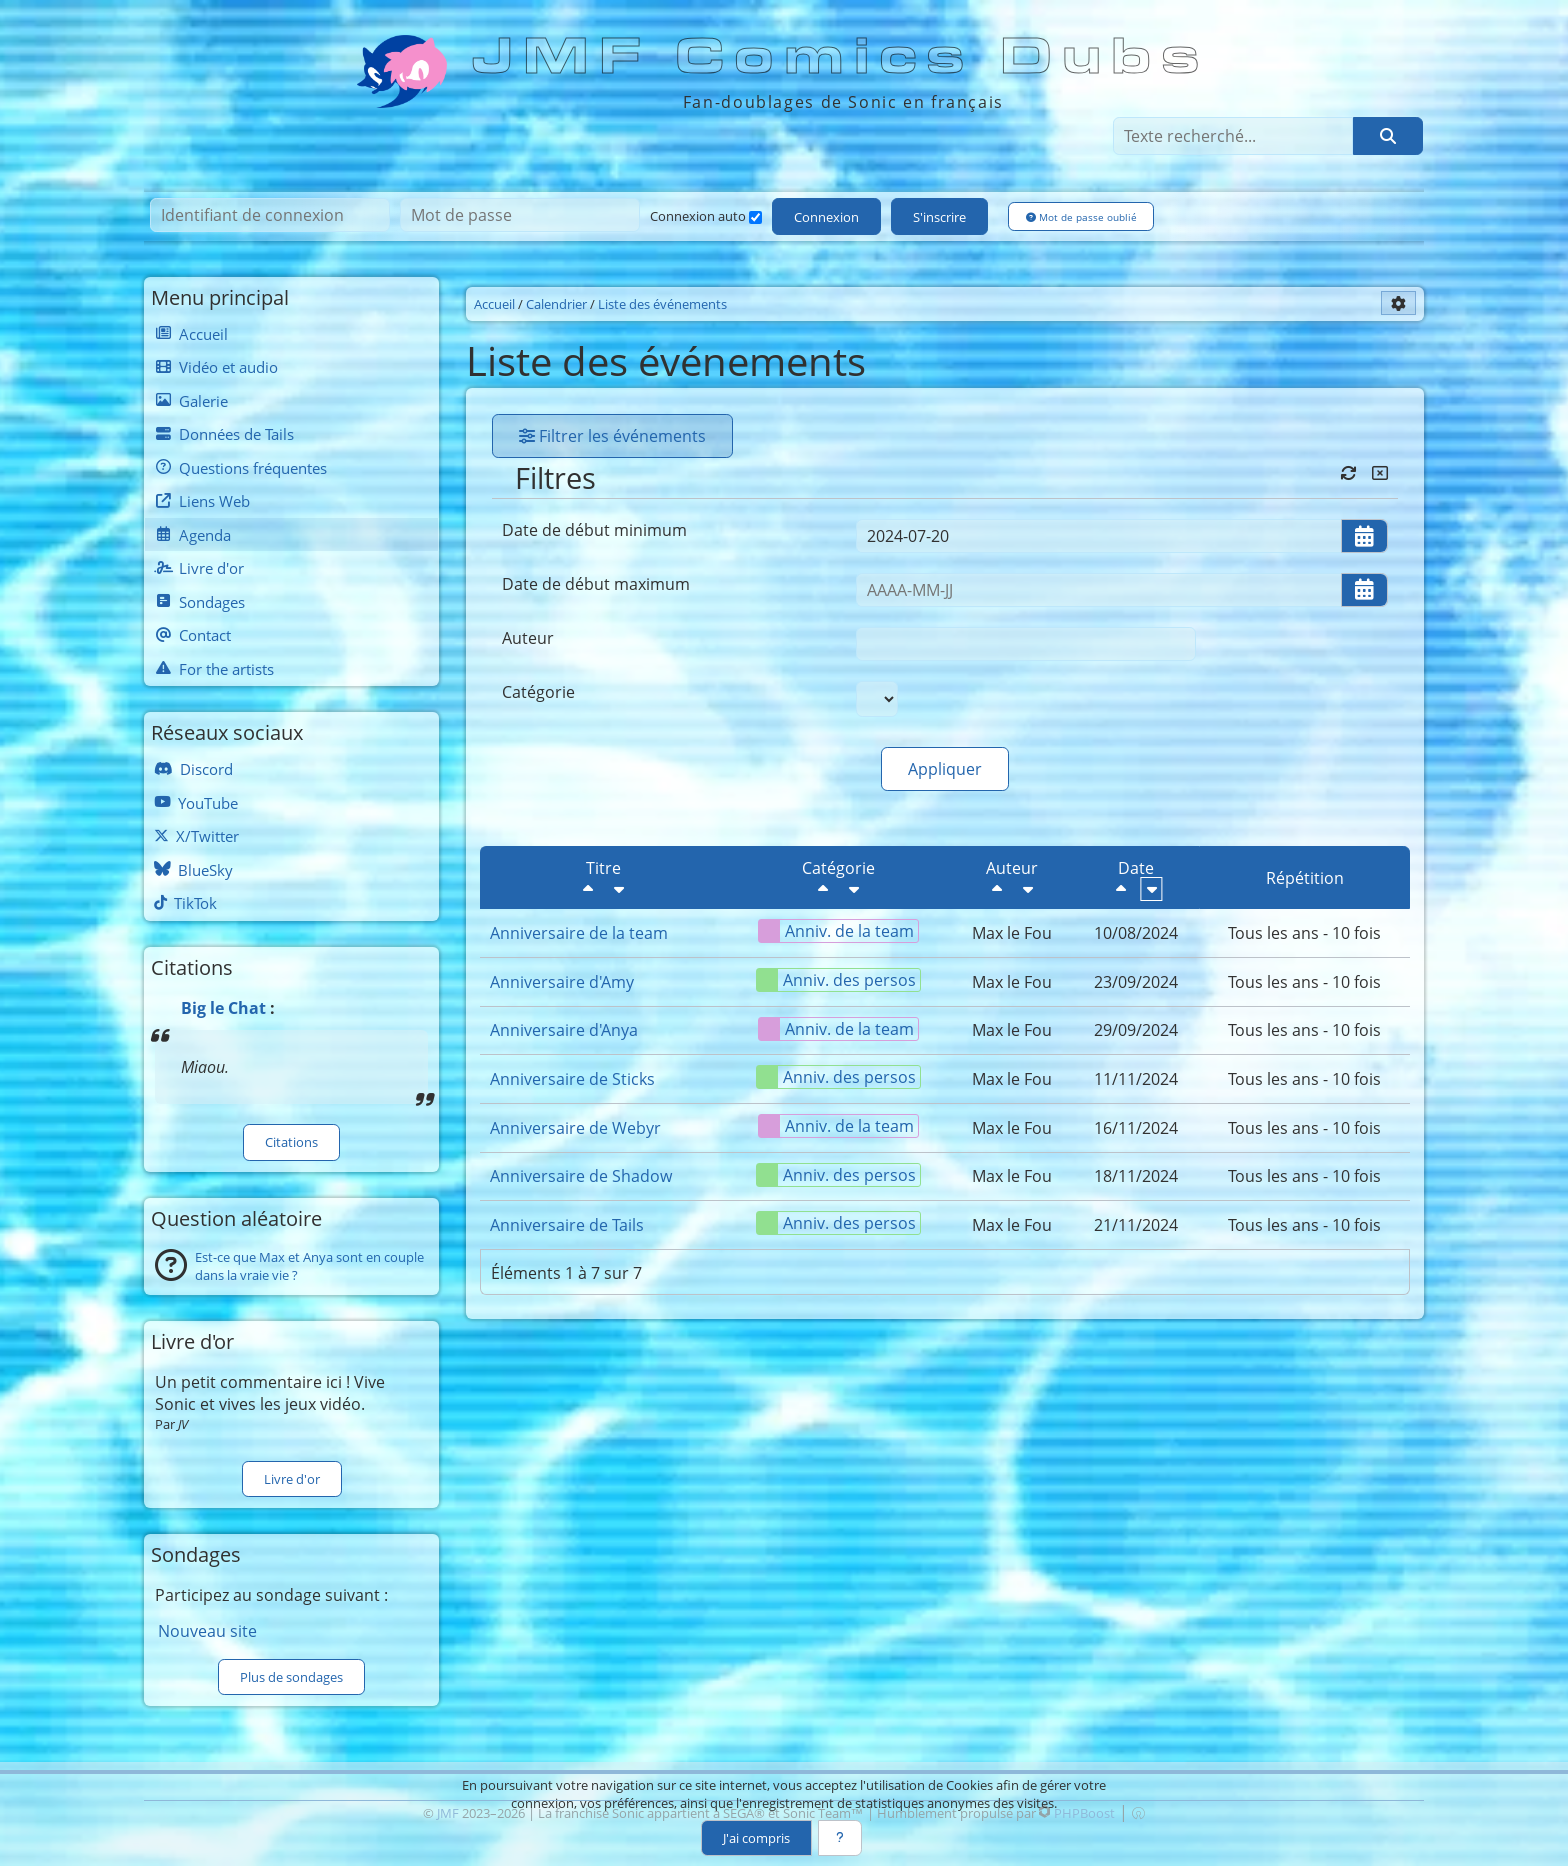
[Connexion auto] (755, 217)
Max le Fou (1012, 933)
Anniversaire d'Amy (562, 982)
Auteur (528, 638)
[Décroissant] (588, 889)
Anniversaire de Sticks (572, 1079)
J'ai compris (756, 1838)
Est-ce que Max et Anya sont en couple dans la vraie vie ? (309, 1266)
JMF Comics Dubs (842, 57)
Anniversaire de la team (579, 933)
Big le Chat (223, 1008)
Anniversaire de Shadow (581, 1176)
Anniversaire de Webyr (575, 1128)
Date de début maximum (596, 584)
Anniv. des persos (836, 980)
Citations (291, 1142)
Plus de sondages (291, 1677)
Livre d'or (292, 1479)
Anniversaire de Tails (567, 1225)
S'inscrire (939, 217)
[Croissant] (619, 889)
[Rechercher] (1388, 136)
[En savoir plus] (840, 1838)
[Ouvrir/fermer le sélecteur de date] (1364, 536)
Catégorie (538, 692)
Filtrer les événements (612, 436)
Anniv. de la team (836, 931)
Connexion (826, 217)
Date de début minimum (594, 530)
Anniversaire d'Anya (564, 1030)
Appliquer (945, 769)
